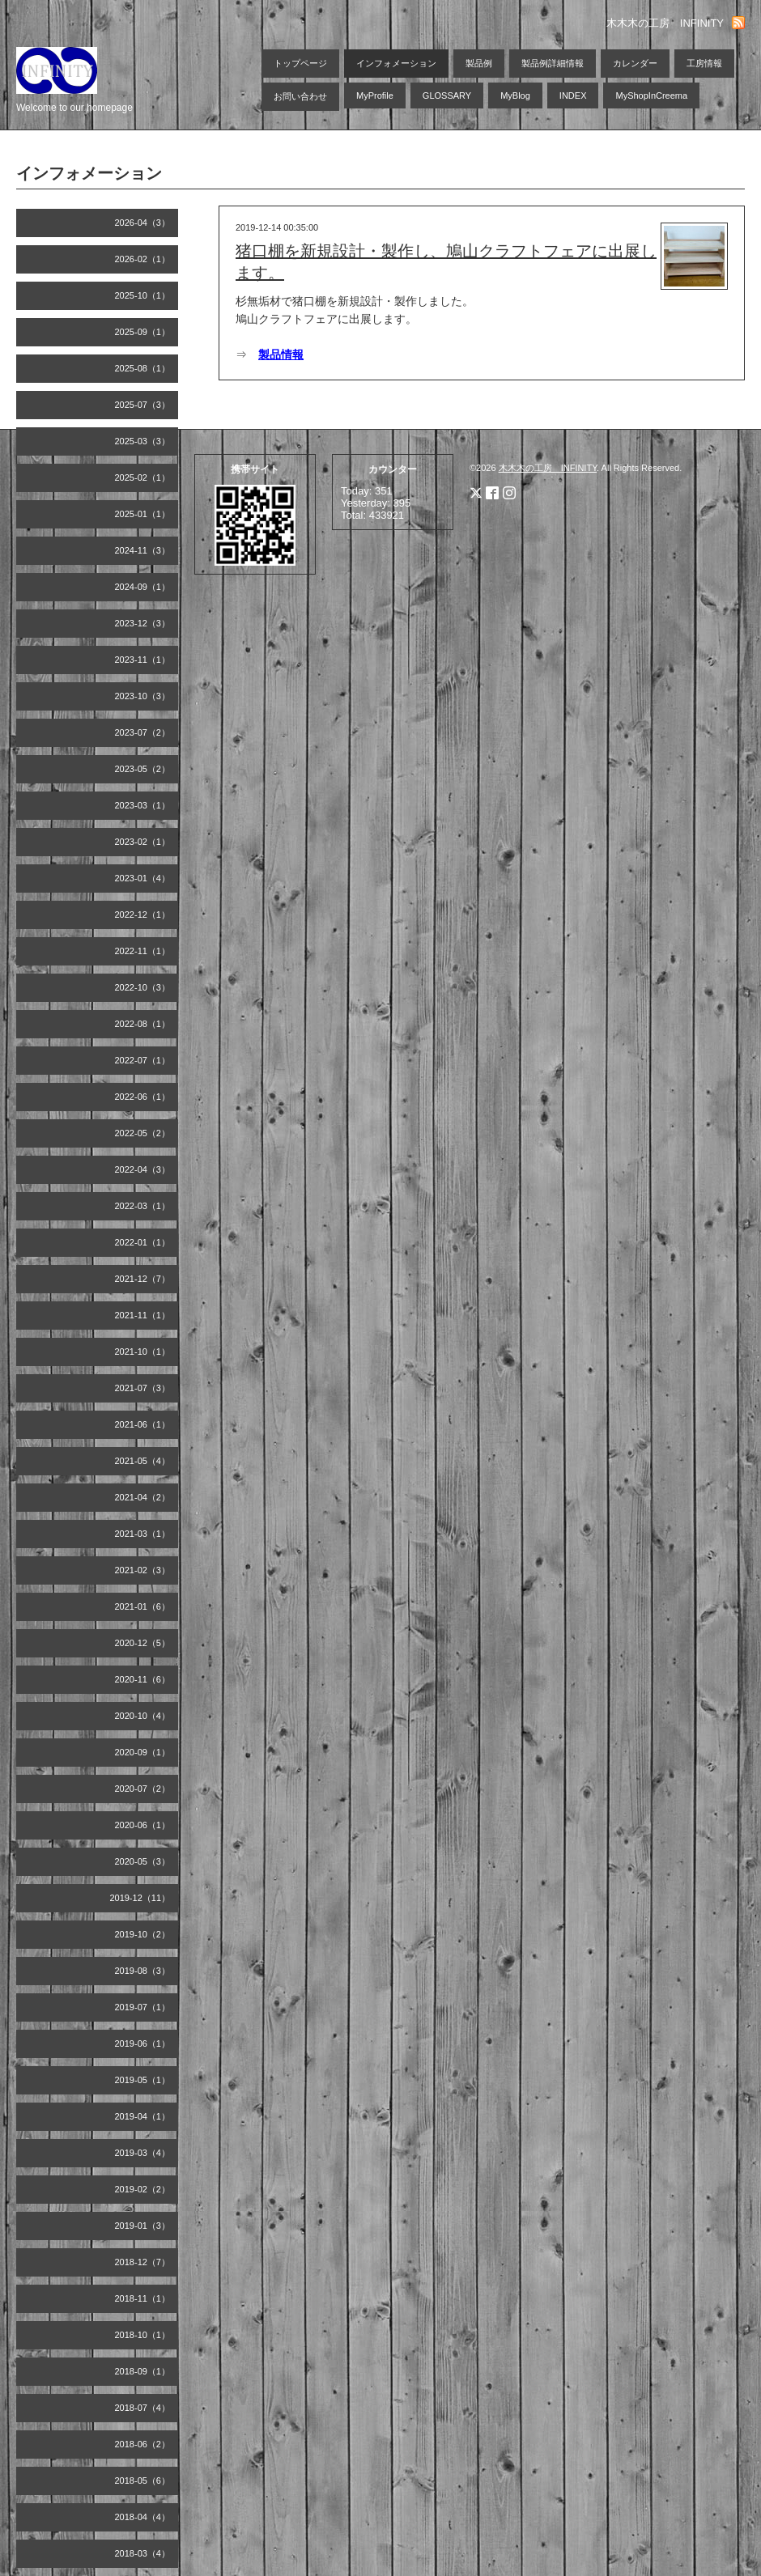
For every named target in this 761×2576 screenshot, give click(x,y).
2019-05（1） (143, 2080)
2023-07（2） (143, 732)
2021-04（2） (143, 1497)
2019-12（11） (139, 1898)
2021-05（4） (143, 1461)
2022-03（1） (143, 1206)
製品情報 (281, 354)
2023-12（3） (143, 623)
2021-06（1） (143, 1424)
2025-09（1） (143, 332)
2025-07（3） (143, 405)
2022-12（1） (143, 914)
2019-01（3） (143, 2225)
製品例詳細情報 (552, 63)
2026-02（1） (143, 259)
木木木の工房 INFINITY (548, 468)
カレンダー (635, 63)
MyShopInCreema (651, 95)
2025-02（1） (143, 477)
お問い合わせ (300, 96)
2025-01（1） (143, 514)
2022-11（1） (143, 951)
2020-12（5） (143, 1643)
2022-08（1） (143, 1024)
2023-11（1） (143, 659)
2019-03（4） (143, 2153)
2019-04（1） (143, 2116)
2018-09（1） (143, 2371)
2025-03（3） (143, 441)
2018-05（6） (143, 2480)
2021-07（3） (143, 1388)
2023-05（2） (143, 769)
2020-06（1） (143, 1825)
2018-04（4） (143, 2517)
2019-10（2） (143, 1934)
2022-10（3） (143, 987)
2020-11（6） (143, 1679)
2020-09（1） (143, 1752)
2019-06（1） (143, 2043)
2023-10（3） (143, 696)
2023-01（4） (143, 878)
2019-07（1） (143, 2007)
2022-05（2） (143, 1133)
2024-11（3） (143, 550)
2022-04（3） (143, 1169)
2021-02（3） (143, 1570)
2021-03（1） (143, 1533)
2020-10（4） (143, 1716)
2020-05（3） (143, 1861)
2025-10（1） (143, 295)
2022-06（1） (143, 1096)
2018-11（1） (143, 2298)
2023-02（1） (143, 842)
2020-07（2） (143, 1788)
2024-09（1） (143, 587)
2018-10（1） (143, 2335)
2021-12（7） (143, 1279)
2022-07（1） (143, 1060)
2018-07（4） (143, 2408)
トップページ (300, 63)
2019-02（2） (143, 2189)
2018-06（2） (143, 2444)
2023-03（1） (143, 805)
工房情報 (704, 63)
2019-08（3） (143, 1970)
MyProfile (374, 95)
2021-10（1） (143, 1351)
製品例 (479, 63)
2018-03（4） (143, 2553)
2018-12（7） (143, 2262)
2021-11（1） (143, 1315)
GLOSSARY (447, 95)
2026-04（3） (143, 222)
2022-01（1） (143, 1242)
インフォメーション (396, 63)
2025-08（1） (143, 368)
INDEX (573, 95)
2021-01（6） (143, 1606)
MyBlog (515, 95)
